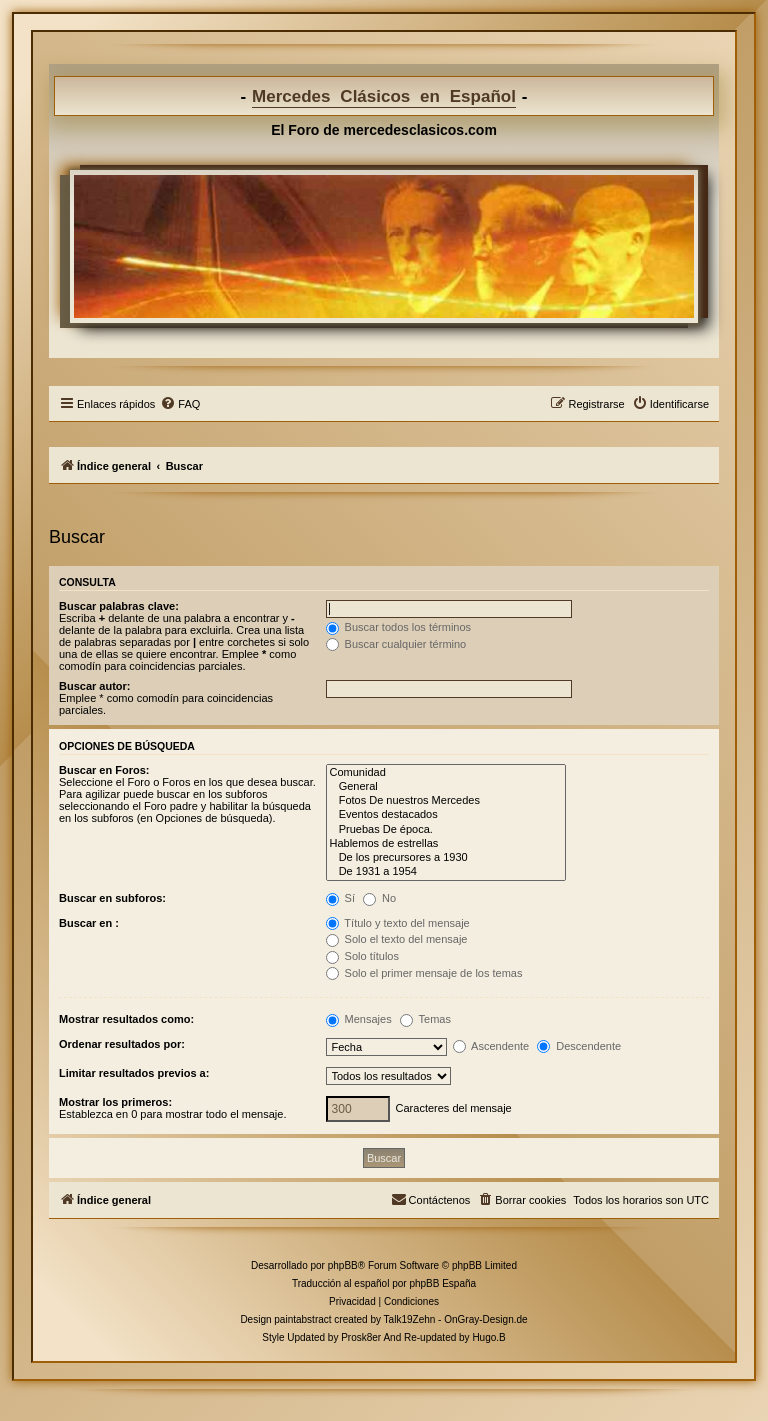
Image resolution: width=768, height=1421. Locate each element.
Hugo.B (488, 1337)
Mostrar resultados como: (126, 1019)
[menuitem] (180, 404)
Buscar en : (89, 923)
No (379, 898)
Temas (425, 1019)
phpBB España (442, 1283)
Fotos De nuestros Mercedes (446, 801)
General (446, 787)
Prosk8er (361, 1337)
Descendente (579, 1046)
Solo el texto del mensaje (397, 939)
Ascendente (491, 1046)
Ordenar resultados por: (122, 1044)
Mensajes (359, 1019)
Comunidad (446, 773)
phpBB (343, 1265)
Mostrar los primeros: (115, 1102)
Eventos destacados (446, 815)
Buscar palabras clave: (119, 606)
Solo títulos (362, 956)
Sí (340, 898)
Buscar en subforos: (112, 898)
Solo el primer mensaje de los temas (424, 973)
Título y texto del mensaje (398, 923)
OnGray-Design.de (485, 1319)
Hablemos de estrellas (446, 844)
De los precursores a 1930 (446, 858)
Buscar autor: (95, 686)
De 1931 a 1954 (446, 872)
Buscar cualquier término (396, 644)
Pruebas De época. (446, 830)
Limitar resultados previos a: (134, 1073)
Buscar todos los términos (399, 627)
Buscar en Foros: (104, 770)
